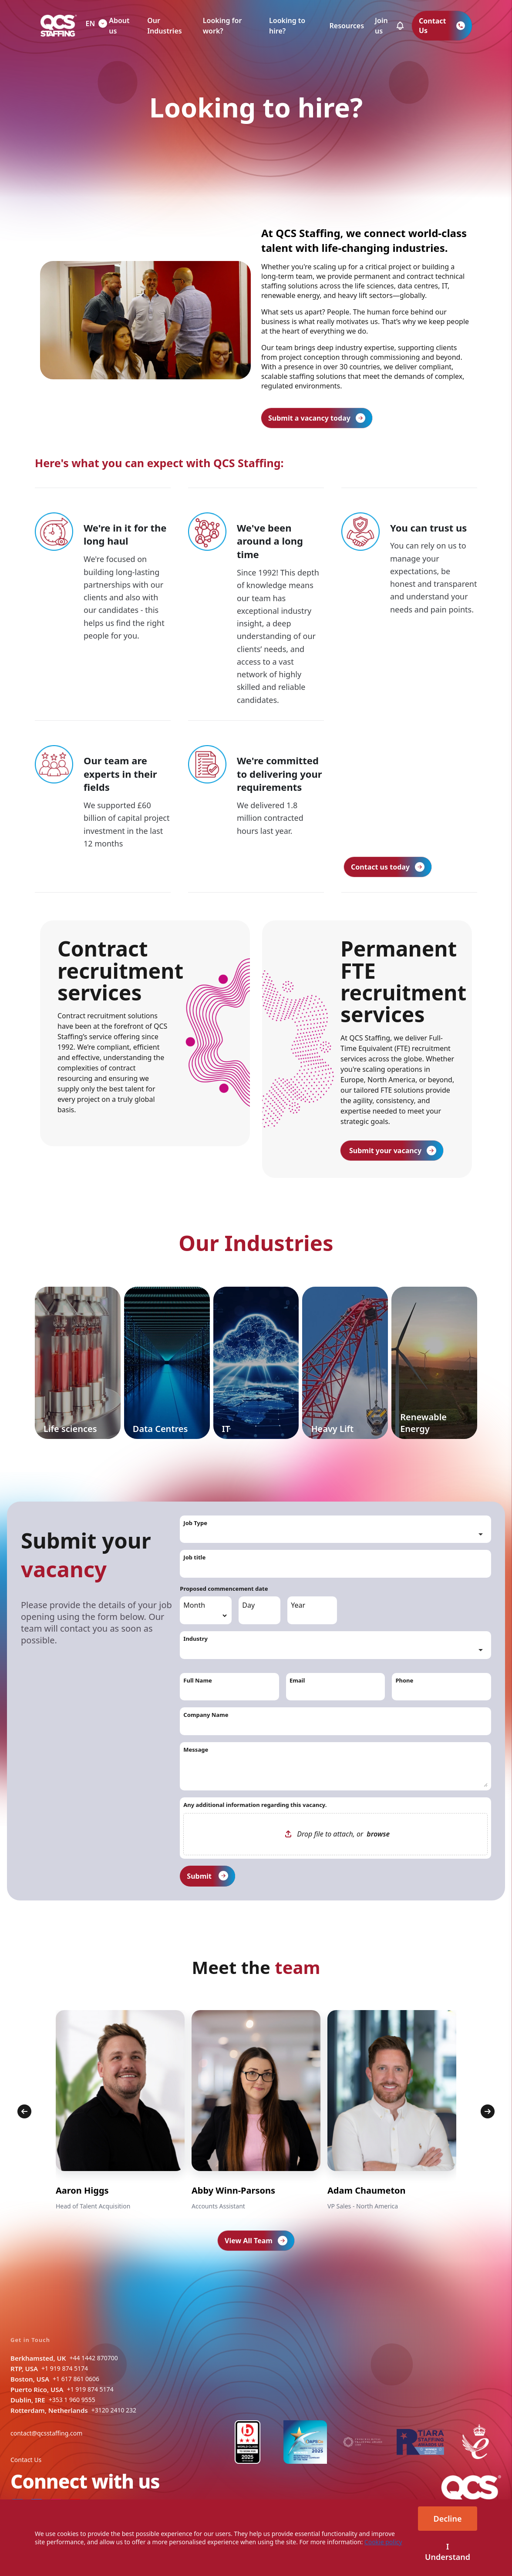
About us (119, 26)
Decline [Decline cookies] (448, 2518)
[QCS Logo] (58, 25)
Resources (347, 25)
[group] (120, 2110)
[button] (400, 25)
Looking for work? (222, 26)
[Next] (488, 2111)
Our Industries (164, 26)
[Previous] (24, 2111)
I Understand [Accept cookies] (447, 2551)
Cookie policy (383, 2542)
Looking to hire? (287, 26)
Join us (381, 26)
